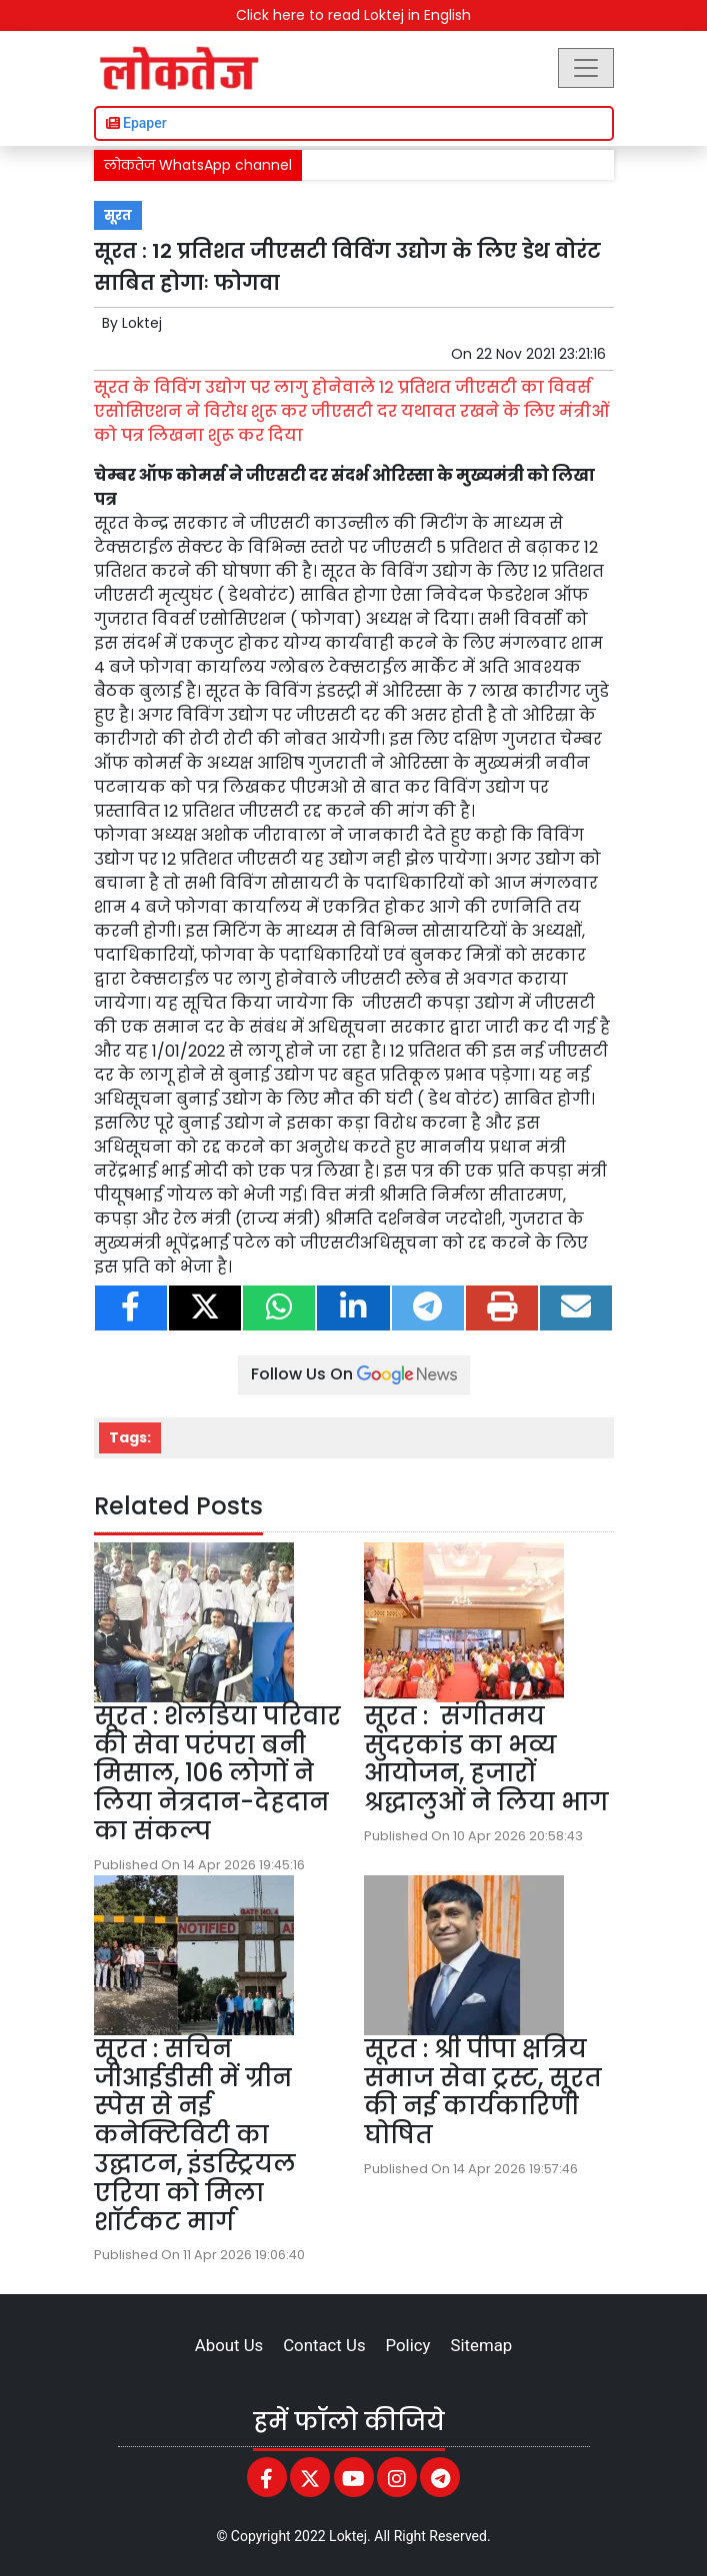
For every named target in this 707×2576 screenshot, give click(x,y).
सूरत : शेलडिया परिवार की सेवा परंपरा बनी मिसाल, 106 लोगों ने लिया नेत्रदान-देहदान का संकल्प (217, 1773)
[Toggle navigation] (586, 68)
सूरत (118, 215)
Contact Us (324, 2345)
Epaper (136, 123)
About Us (229, 2345)
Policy (408, 2345)
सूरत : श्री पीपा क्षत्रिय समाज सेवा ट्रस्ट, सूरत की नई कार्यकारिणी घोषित (483, 2091)
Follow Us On (354, 1373)
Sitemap (481, 2345)
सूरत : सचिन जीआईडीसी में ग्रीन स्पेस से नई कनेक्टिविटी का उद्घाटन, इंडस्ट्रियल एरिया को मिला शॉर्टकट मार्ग (195, 2135)
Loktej (142, 323)
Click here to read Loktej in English (353, 15)
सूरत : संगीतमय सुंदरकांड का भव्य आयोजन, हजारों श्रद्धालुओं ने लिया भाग (486, 1758)
